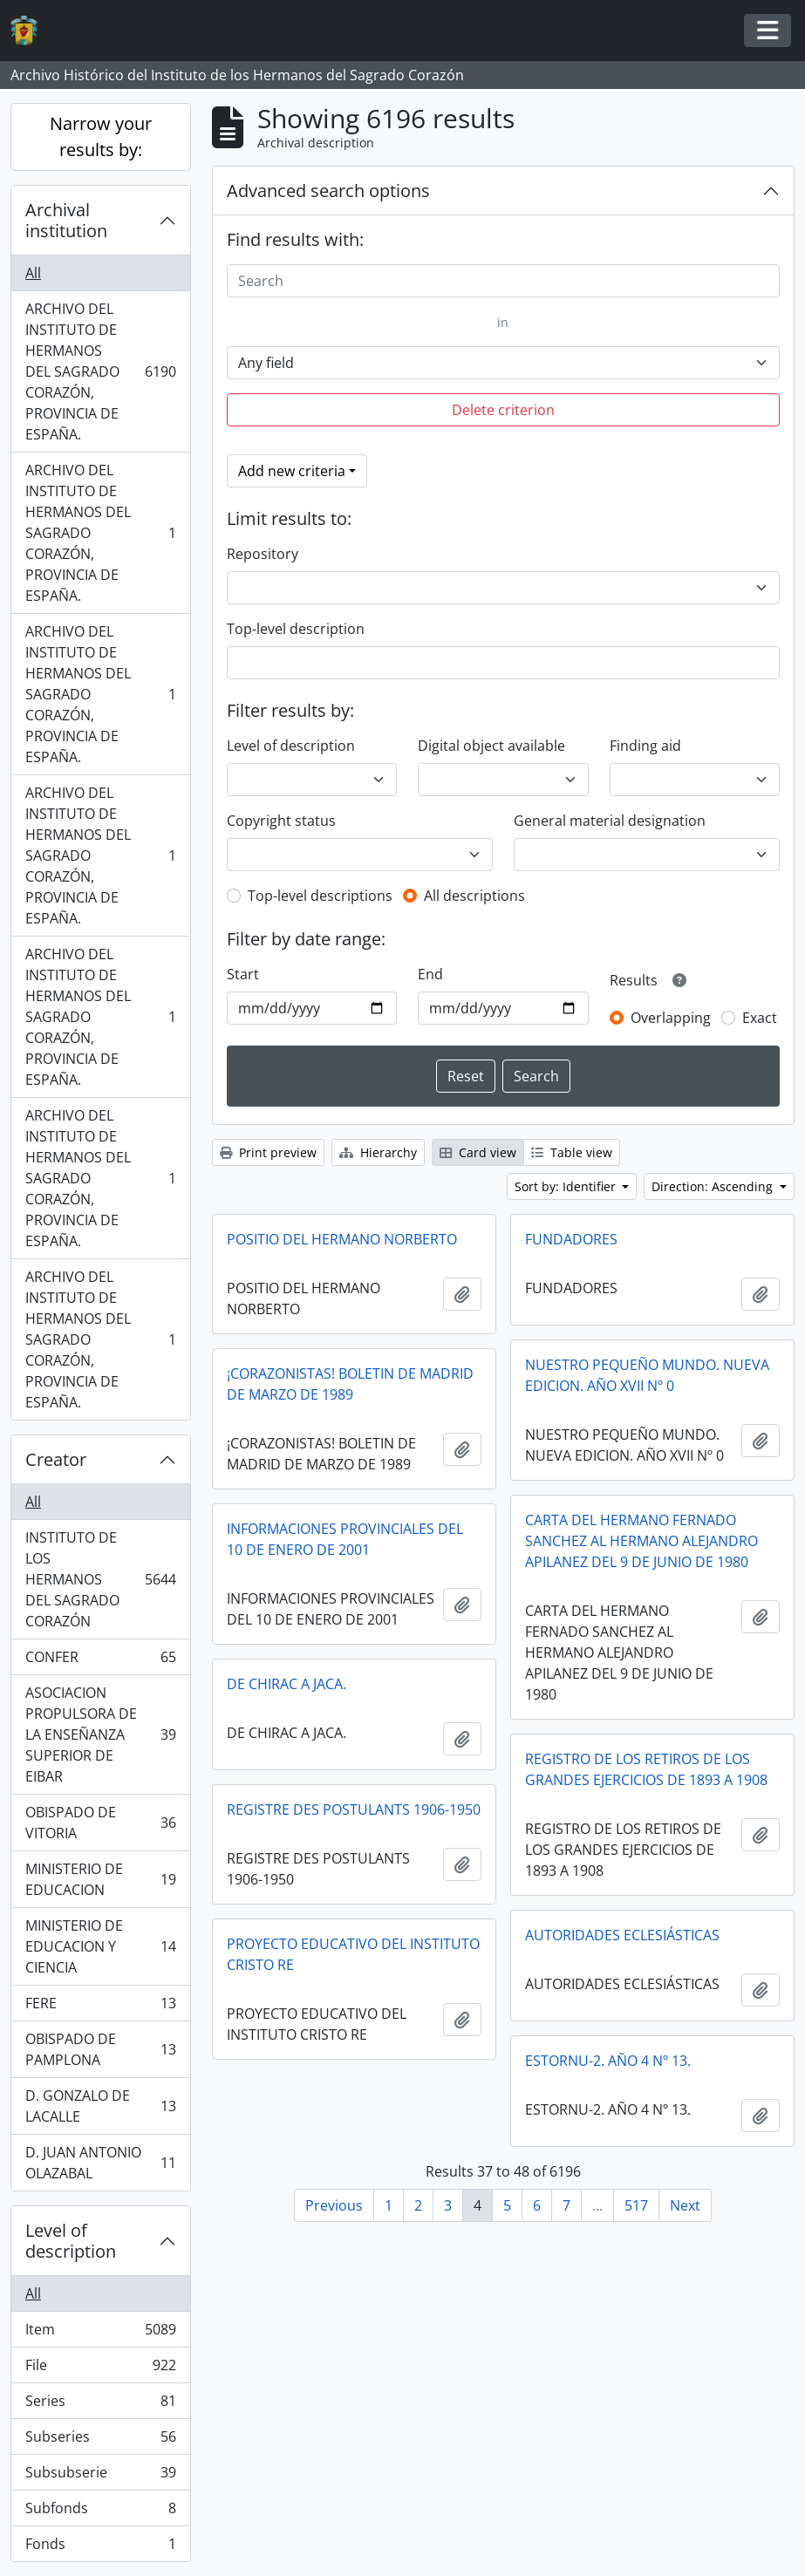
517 (636, 2205)
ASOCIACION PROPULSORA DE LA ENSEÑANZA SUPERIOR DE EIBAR (100, 1734)
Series (100, 2404)
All (33, 273)
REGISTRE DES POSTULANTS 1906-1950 (354, 1809)
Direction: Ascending (714, 1186)
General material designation (610, 820)
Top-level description (296, 628)
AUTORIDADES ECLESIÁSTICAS (622, 1935)
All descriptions (474, 895)
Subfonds (100, 2512)
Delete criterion (503, 409)
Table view (571, 1152)
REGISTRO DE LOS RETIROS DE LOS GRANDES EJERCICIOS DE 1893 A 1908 (646, 1769)
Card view (478, 1152)
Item (100, 2333)
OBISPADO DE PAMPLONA (100, 2049)
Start (243, 974)
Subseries (100, 2440)
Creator (55, 1459)
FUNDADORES (571, 1239)
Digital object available (491, 745)
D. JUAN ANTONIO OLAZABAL (100, 2163)
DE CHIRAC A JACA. (286, 1683)
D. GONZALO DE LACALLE (100, 2106)
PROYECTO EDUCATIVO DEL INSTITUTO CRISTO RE (353, 1954)
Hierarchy (378, 1152)
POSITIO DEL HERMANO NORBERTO (342, 1239)
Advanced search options (328, 190)
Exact (759, 1017)
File (100, 2369)
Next (685, 2205)
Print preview (268, 1152)
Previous (334, 2205)
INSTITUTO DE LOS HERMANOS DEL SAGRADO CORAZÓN (100, 1579)
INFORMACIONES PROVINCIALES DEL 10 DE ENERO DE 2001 (345, 1539)
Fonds (100, 2547)
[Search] (503, 280)
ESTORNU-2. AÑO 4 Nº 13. (608, 2060)
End (430, 974)
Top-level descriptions (320, 895)
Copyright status (281, 820)
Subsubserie (100, 2476)
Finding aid (645, 745)
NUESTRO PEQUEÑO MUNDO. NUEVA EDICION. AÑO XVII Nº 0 (647, 1375)
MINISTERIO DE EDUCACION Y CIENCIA (100, 1946)
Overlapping (671, 1017)
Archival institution (66, 220)
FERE (100, 2007)
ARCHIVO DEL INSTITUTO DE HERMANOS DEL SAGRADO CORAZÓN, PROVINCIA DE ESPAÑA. (100, 371)
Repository (262, 553)
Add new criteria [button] (291, 470)
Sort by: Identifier (567, 1186)
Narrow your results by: (101, 136)
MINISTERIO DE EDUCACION (100, 1879)
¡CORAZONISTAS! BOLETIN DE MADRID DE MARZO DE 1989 (350, 1384)
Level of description (70, 2240)
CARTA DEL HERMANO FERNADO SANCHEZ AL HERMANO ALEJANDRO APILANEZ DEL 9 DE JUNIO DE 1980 (641, 1540)
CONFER (100, 1660)
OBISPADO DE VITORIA (100, 1823)
